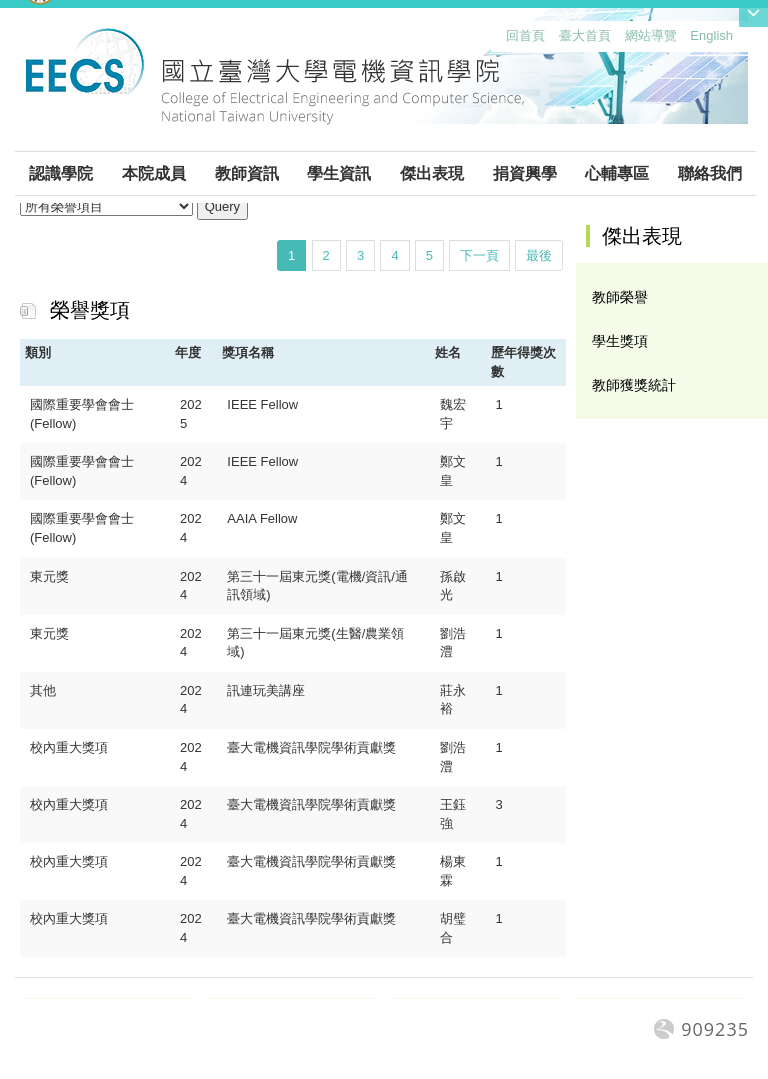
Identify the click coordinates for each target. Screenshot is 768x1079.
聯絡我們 (710, 173)
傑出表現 (432, 173)
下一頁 (479, 255)
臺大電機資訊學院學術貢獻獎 (311, 747)
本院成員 (154, 173)
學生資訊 (339, 173)
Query (222, 206)
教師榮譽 (620, 297)
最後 (539, 255)
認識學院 (61, 173)
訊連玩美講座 (266, 690)
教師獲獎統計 (634, 385)
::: (501, 40)
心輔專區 (617, 173)
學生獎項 (620, 341)
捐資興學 (525, 173)
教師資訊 (247, 173)
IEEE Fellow (262, 404)
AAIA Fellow (262, 518)
